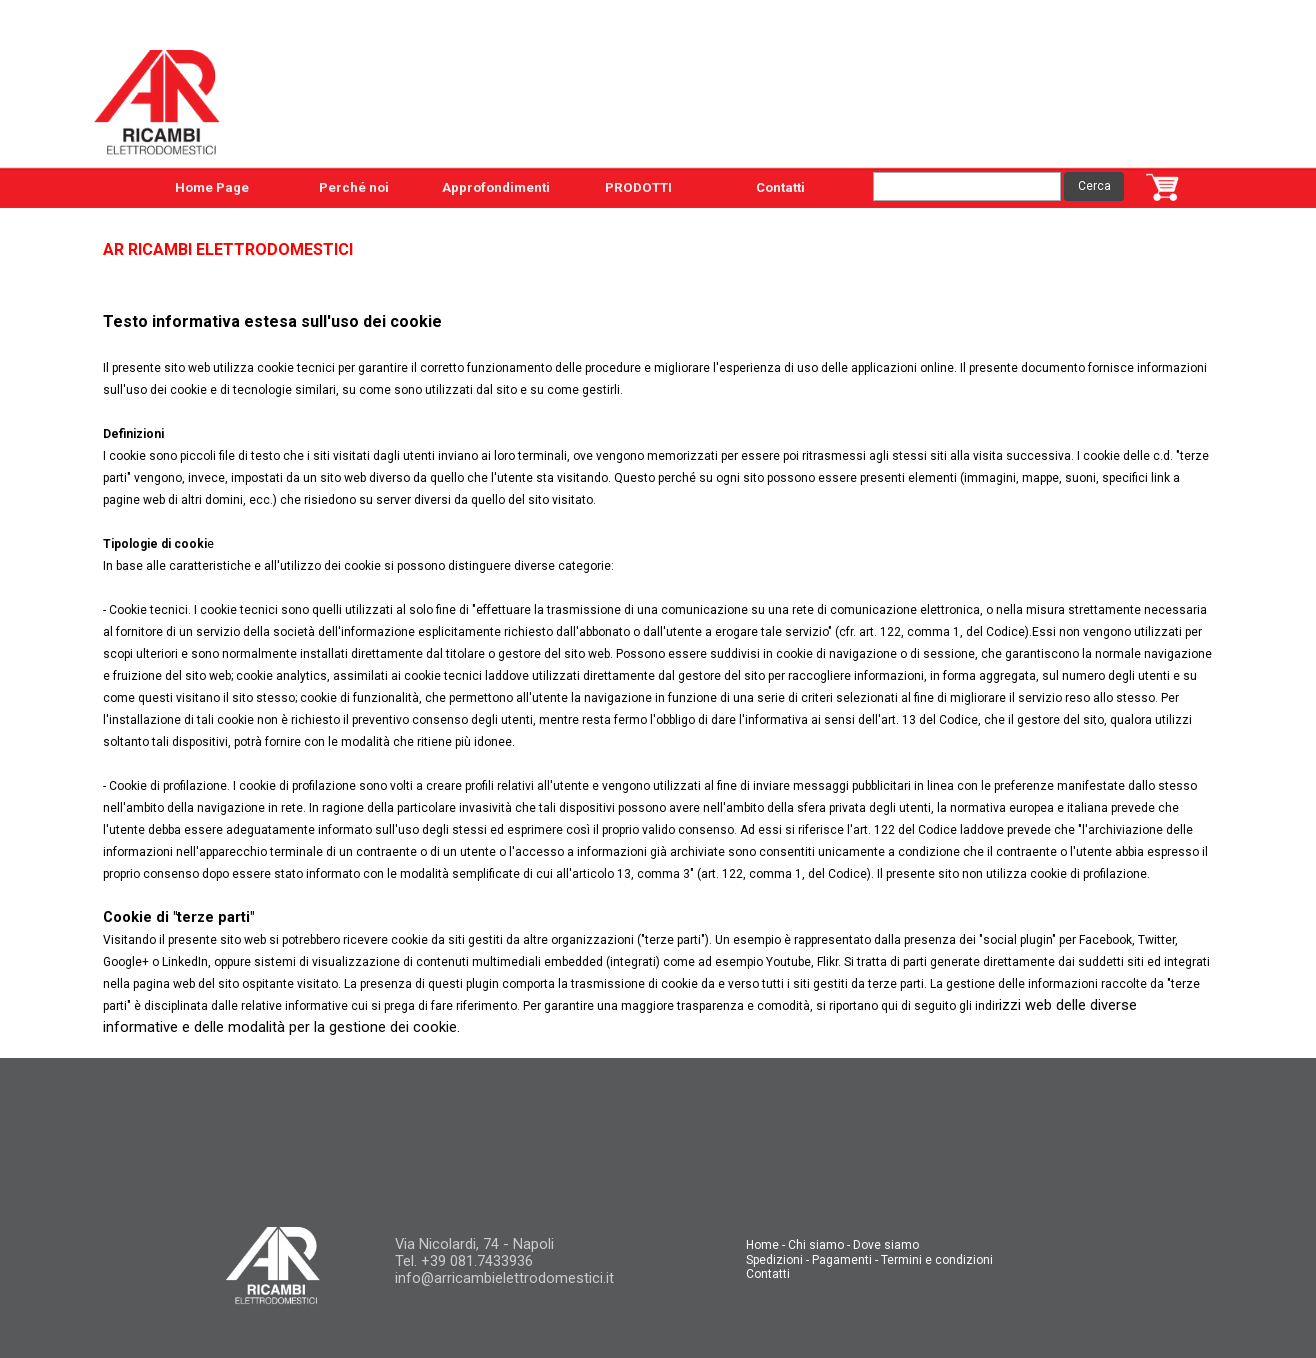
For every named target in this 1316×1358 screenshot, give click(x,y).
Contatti (780, 187)
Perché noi (354, 187)
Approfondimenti (496, 187)
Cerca (1094, 186)
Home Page (212, 187)
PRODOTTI (638, 187)
